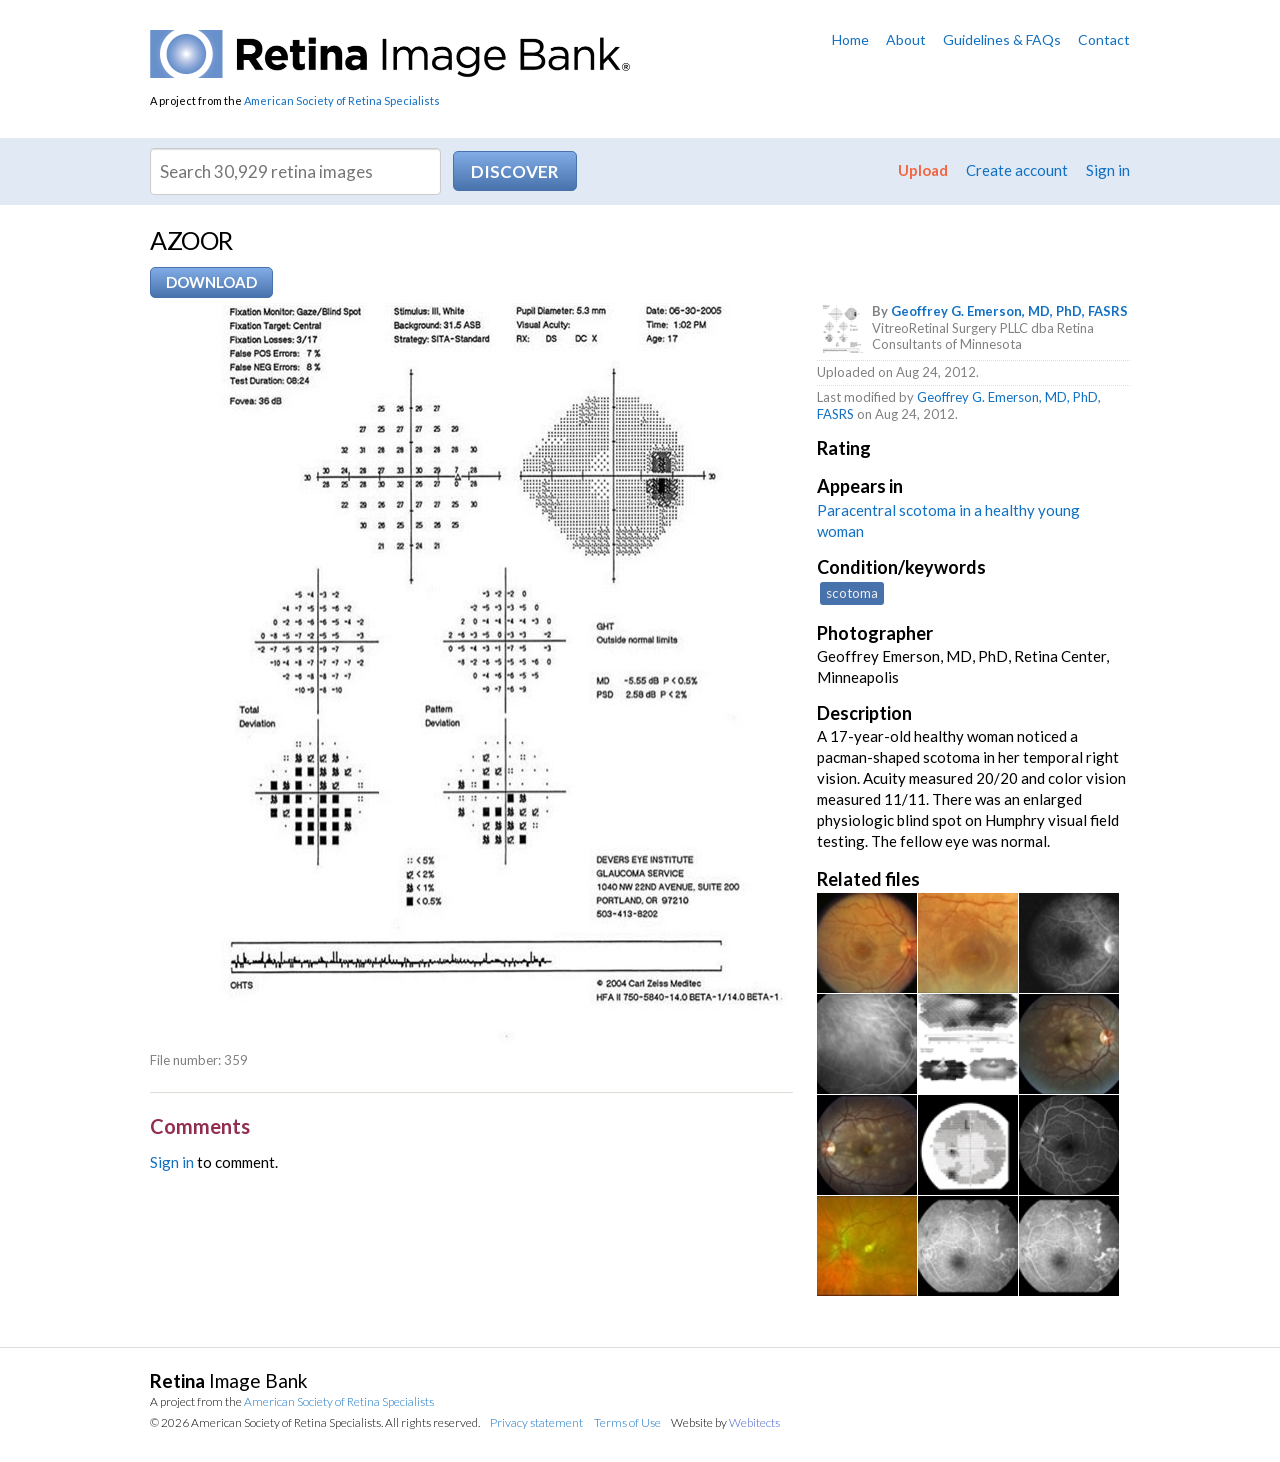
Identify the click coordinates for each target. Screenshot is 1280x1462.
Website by (725, 1422)
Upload (923, 170)
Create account (1017, 170)
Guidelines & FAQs (1002, 39)
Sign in (1108, 170)
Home (850, 39)
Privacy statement (536, 1422)
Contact (1104, 39)
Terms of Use (627, 1422)
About (906, 39)
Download (211, 282)
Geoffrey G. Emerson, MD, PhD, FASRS (1009, 311)
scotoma (852, 593)
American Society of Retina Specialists (342, 100)
